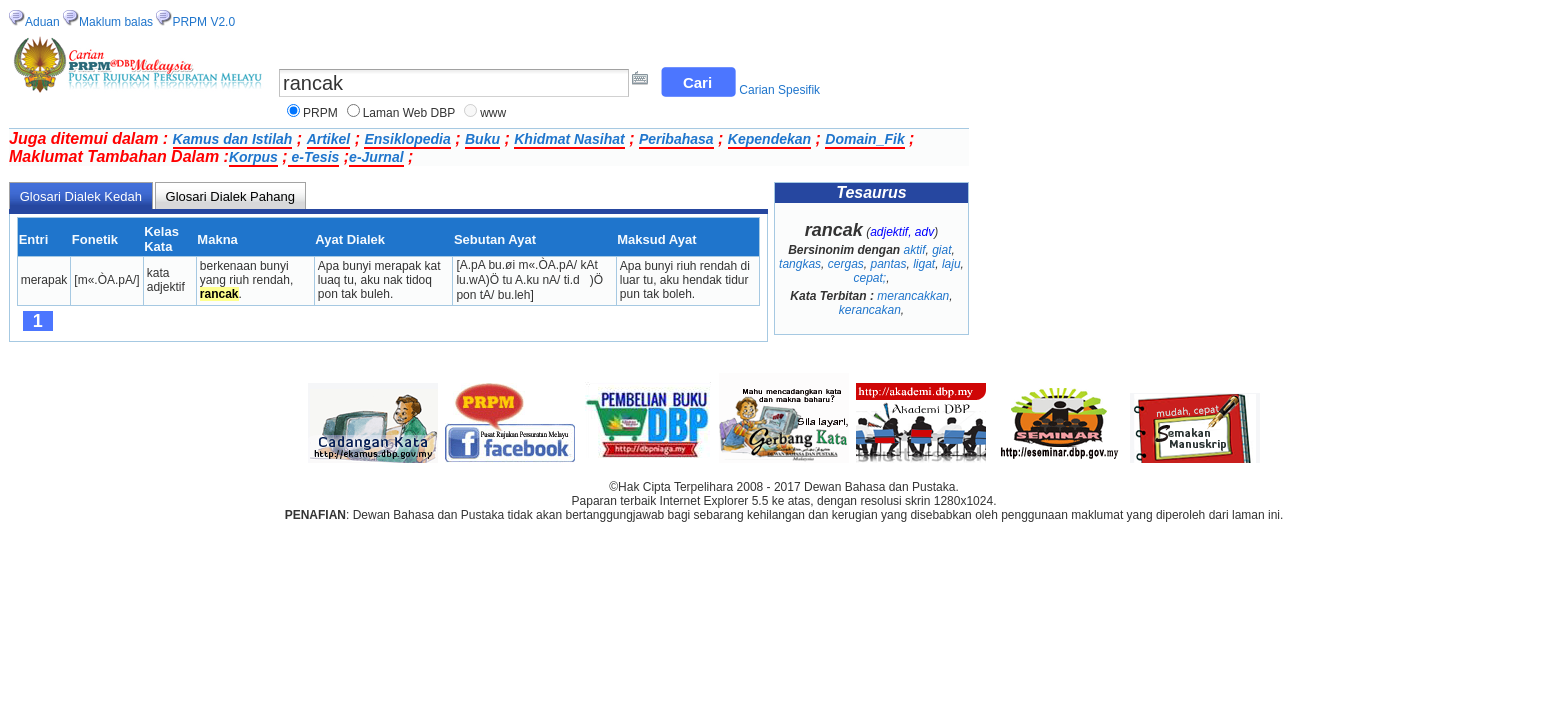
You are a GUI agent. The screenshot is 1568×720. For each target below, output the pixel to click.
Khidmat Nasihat (569, 139)
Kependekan (769, 139)
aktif (914, 250)
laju (951, 264)
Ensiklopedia (407, 139)
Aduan (42, 22)
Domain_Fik (864, 139)
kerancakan (870, 310)
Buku (482, 139)
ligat (924, 264)
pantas (888, 264)
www (493, 113)
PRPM (320, 113)
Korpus (253, 157)
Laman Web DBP (409, 113)
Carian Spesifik (779, 90)
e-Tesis (314, 157)
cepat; (869, 278)
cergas (846, 264)
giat (941, 250)
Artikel (329, 139)
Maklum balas (116, 22)
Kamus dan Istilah (233, 139)
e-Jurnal (376, 157)
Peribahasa (676, 139)
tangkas (800, 264)
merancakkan (913, 296)
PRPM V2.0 (203, 22)
